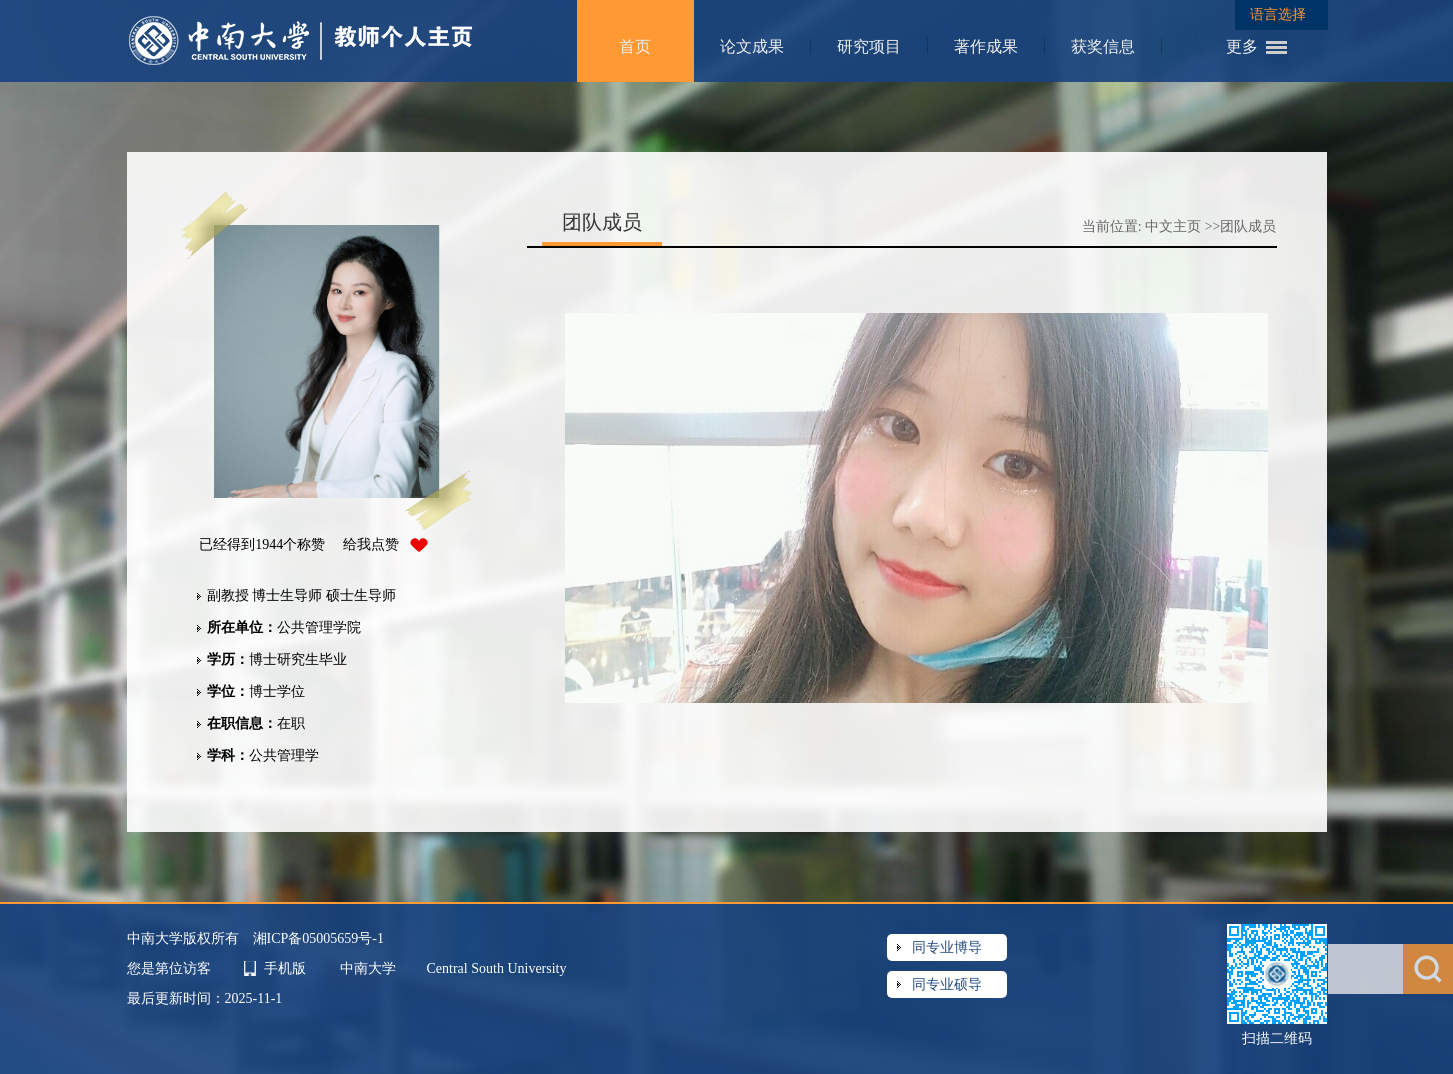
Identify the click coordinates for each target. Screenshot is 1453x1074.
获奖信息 (1103, 46)
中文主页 (1173, 226)
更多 (1242, 46)
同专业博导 (947, 947)
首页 (635, 46)
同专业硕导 (947, 984)
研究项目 (869, 46)
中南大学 (370, 968)
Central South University (497, 968)
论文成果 (752, 46)
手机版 (285, 968)
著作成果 (986, 46)
